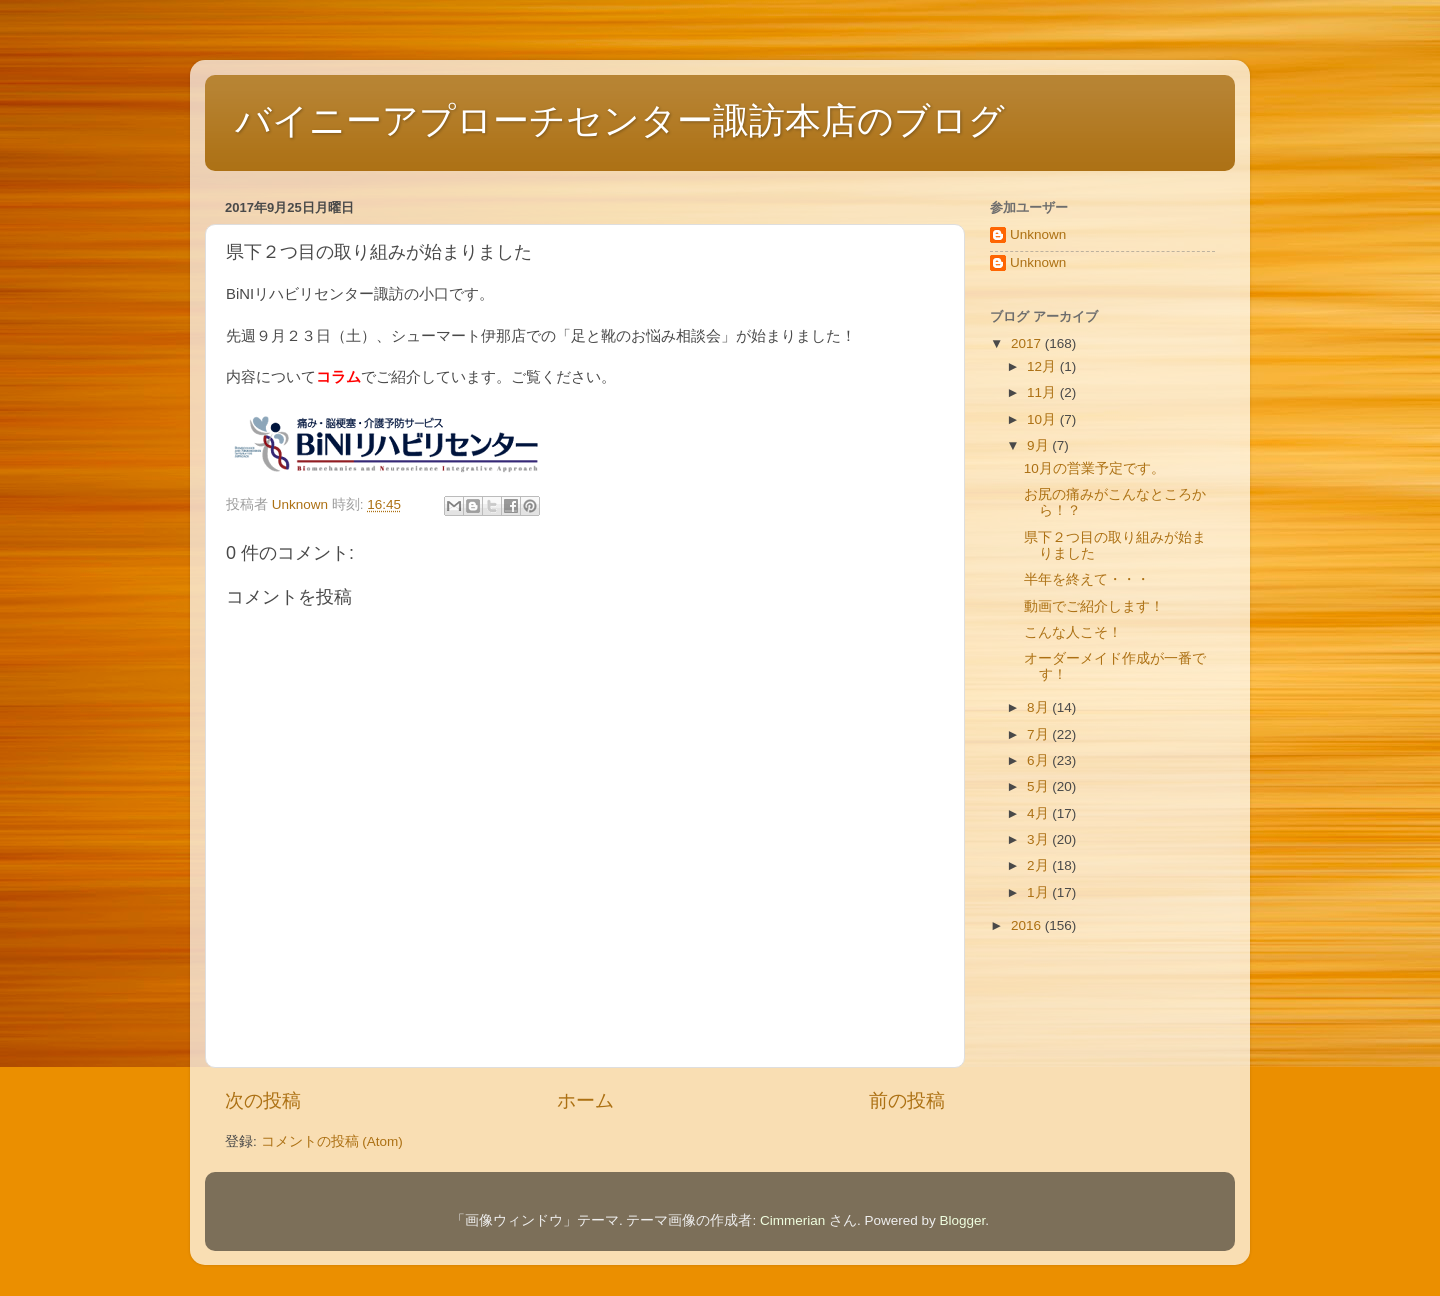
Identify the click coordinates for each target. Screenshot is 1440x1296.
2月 (1039, 865)
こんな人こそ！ (1073, 632)
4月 (1039, 813)
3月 (1039, 839)
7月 (1039, 734)
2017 (1028, 343)
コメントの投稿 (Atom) (332, 1141)
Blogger (963, 1220)
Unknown (1038, 234)
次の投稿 (263, 1100)
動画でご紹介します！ (1094, 606)
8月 (1039, 707)
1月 (1039, 892)
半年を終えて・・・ (1087, 579)
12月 (1043, 366)
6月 (1039, 760)
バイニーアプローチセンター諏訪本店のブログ (620, 120)
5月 (1039, 786)
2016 (1028, 925)
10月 (1043, 419)
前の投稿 (907, 1100)
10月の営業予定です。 (1094, 468)
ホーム (585, 1100)
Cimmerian (792, 1220)
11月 (1043, 392)
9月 (1039, 445)
